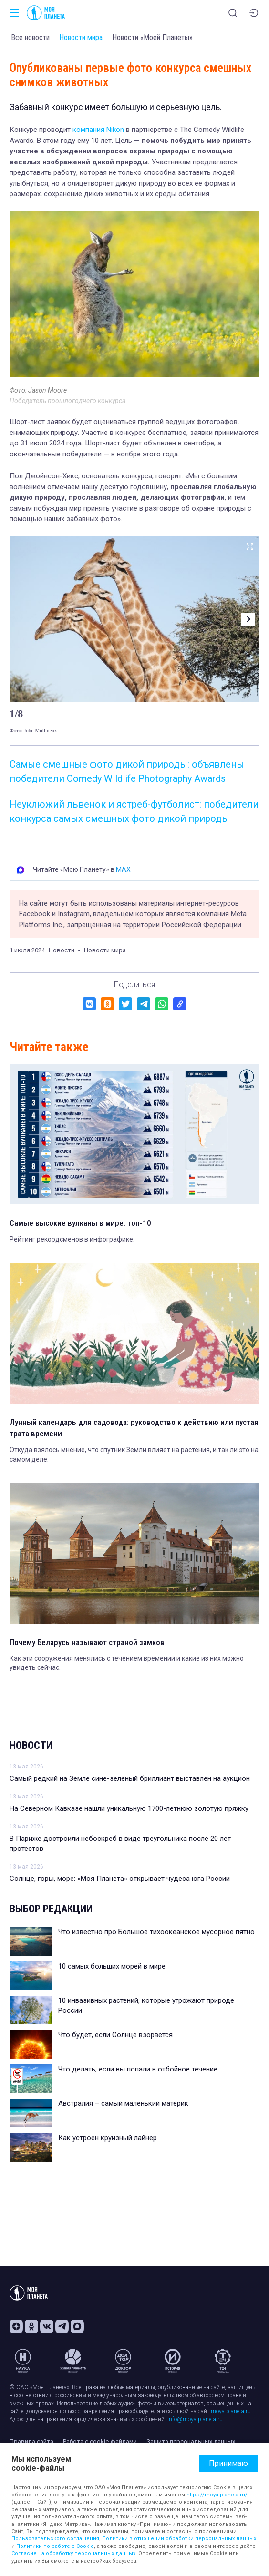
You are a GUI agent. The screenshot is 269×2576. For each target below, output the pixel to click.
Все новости (30, 37)
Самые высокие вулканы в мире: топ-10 (80, 1223)
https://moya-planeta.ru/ (217, 2495)
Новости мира (81, 37)
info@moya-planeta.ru (195, 2419)
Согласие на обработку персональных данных (73, 2553)
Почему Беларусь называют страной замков (87, 1642)
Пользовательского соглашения (55, 2539)
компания (87, 129)
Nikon (114, 129)
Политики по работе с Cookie (55, 2546)
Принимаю (228, 2463)
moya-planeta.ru (231, 2411)
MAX (123, 869)
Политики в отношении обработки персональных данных (179, 2539)
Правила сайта (31, 2441)
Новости (31, 1745)
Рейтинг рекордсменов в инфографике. (72, 1239)
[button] (248, 619)
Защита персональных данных (190, 2441)
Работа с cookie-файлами (100, 2441)
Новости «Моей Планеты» (152, 37)
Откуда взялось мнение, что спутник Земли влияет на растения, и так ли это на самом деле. (134, 1454)
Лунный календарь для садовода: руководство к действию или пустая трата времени (134, 1427)
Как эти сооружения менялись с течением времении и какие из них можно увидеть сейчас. (127, 1663)
